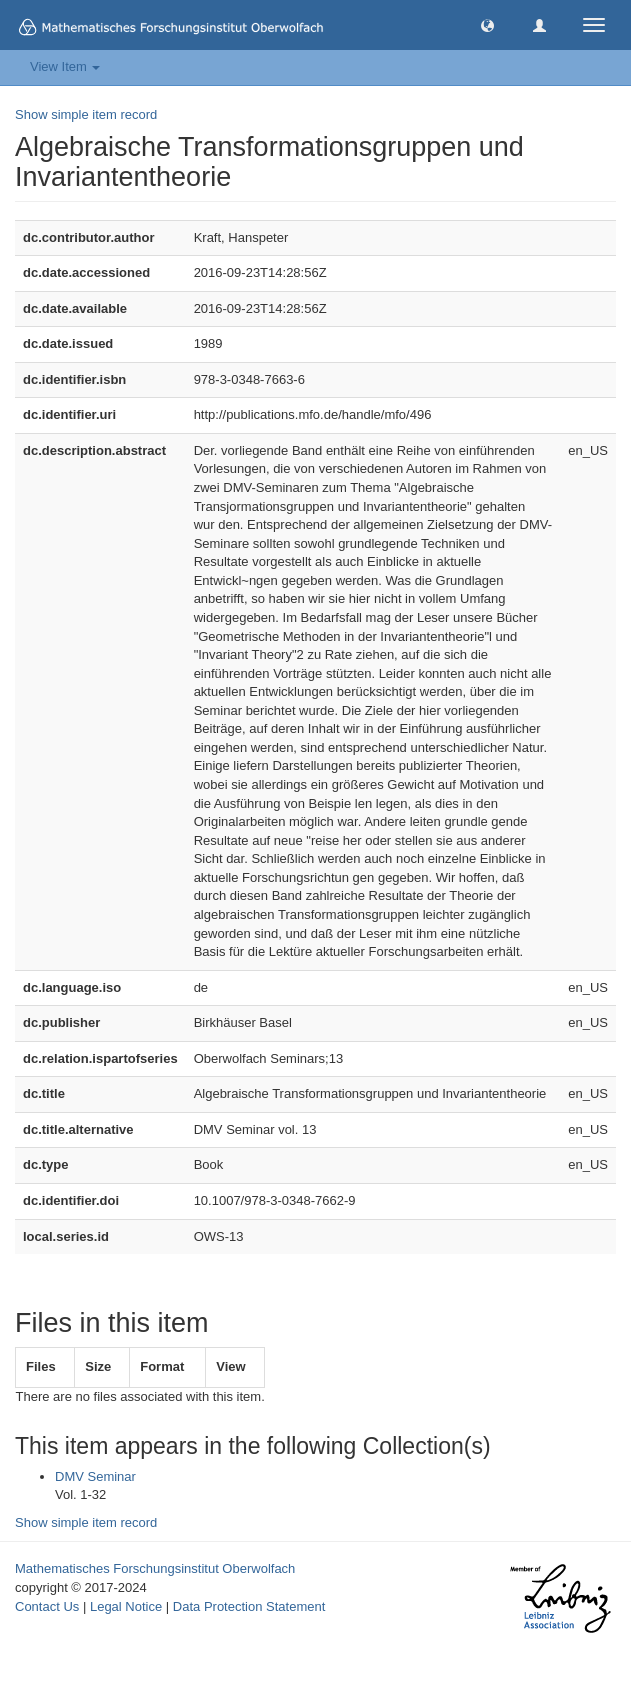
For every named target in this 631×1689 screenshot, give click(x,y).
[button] (487, 24)
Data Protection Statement (249, 1606)
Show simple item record (86, 114)
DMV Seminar (95, 1476)
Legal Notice (126, 1606)
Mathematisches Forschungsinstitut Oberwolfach (155, 1568)
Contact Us (47, 1606)
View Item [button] (65, 66)
